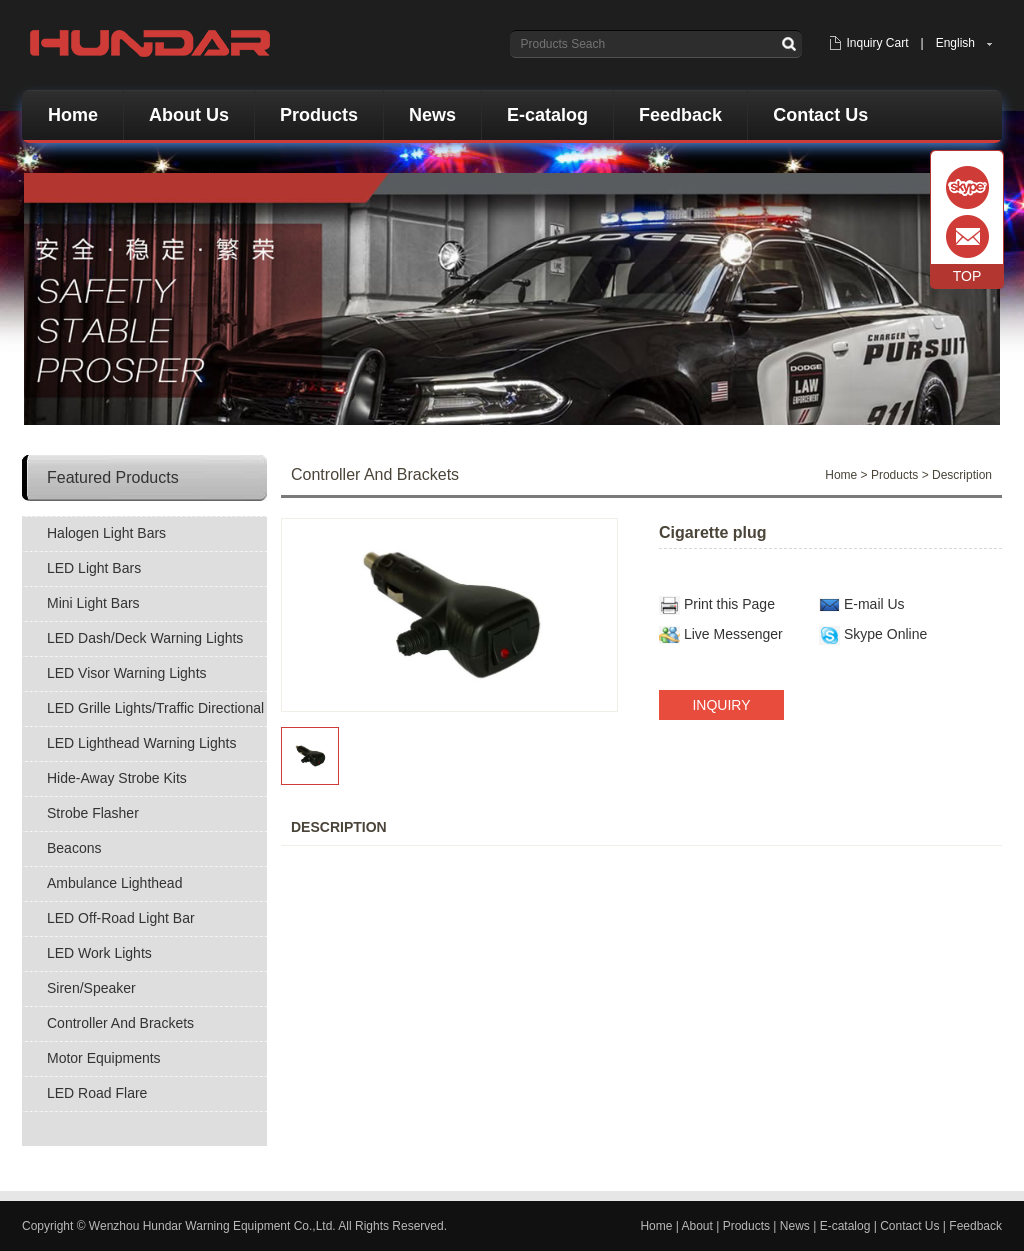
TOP (967, 276)
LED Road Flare (97, 1093)
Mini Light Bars (93, 603)
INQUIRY (721, 705)
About (697, 1226)
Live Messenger (733, 634)
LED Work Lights (99, 953)
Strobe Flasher (93, 813)
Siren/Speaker (91, 988)
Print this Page (729, 604)
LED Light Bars (94, 568)
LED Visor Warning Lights (127, 673)
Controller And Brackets (120, 1023)
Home (73, 115)
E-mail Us (874, 604)
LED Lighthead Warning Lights (141, 743)
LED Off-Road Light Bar (121, 918)
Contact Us (820, 115)
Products (319, 115)
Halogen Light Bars (106, 533)
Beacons (74, 848)
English (955, 43)
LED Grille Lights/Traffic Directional (155, 708)
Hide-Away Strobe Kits (117, 778)
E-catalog (547, 115)
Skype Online (885, 634)
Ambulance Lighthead (114, 883)
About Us (189, 115)
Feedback (680, 115)
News (432, 115)
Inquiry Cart (877, 43)
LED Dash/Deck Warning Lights (145, 638)
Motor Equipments (104, 1058)
